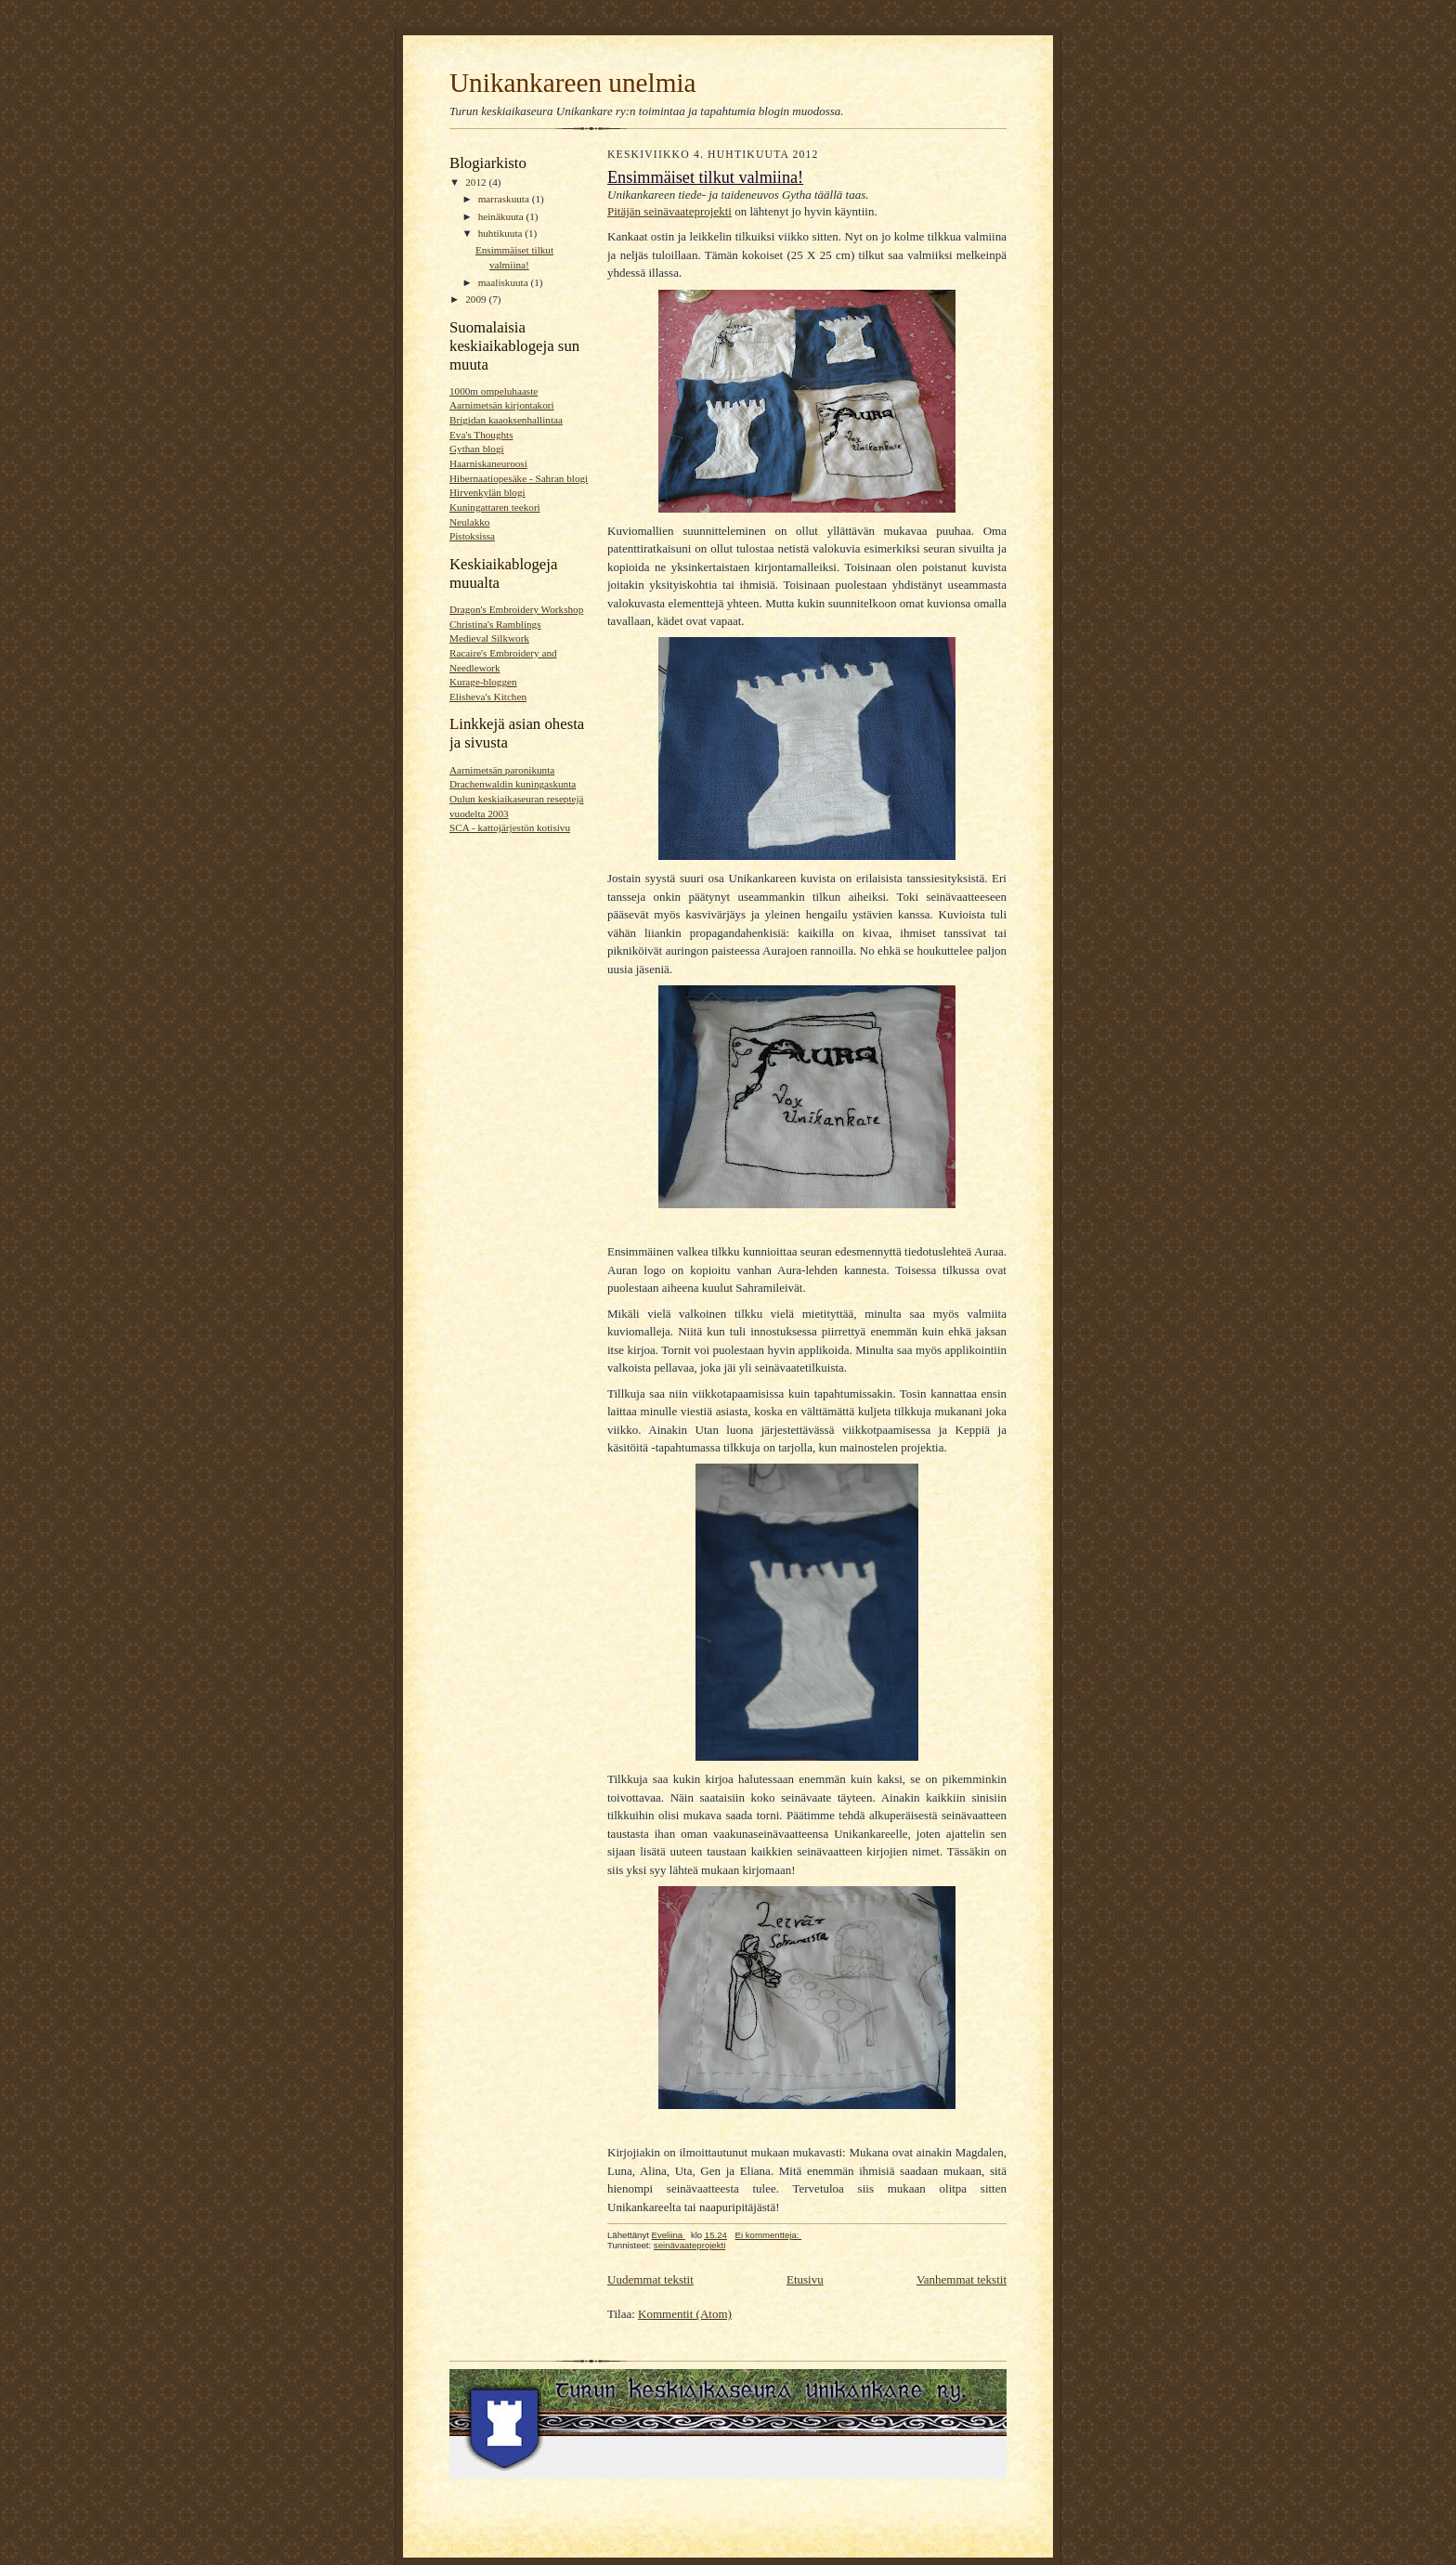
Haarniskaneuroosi (488, 463)
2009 (476, 299)
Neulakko (469, 521)
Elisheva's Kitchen (487, 696)
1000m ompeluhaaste (493, 391)
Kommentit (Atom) (685, 2314)
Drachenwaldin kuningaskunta (512, 783)
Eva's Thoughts (481, 434)
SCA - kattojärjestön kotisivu (509, 827)
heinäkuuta (502, 216)
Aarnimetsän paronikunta (501, 769)
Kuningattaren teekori (494, 507)
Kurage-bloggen (483, 681)
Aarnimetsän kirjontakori (501, 404)
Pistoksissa (472, 535)
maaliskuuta (504, 282)
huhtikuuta (502, 233)
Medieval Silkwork (489, 638)
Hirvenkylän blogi (487, 492)
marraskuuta (505, 198)
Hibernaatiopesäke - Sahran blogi (518, 478)
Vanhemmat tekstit (961, 2279)
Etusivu (805, 2279)
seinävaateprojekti (689, 2245)
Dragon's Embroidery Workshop (516, 609)
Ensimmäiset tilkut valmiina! (705, 177)
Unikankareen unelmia (572, 83)
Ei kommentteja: (768, 2235)
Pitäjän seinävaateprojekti (669, 211)
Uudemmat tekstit (650, 2279)
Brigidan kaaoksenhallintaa (506, 419)
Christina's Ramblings (495, 624)
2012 (476, 182)
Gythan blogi (476, 448)
